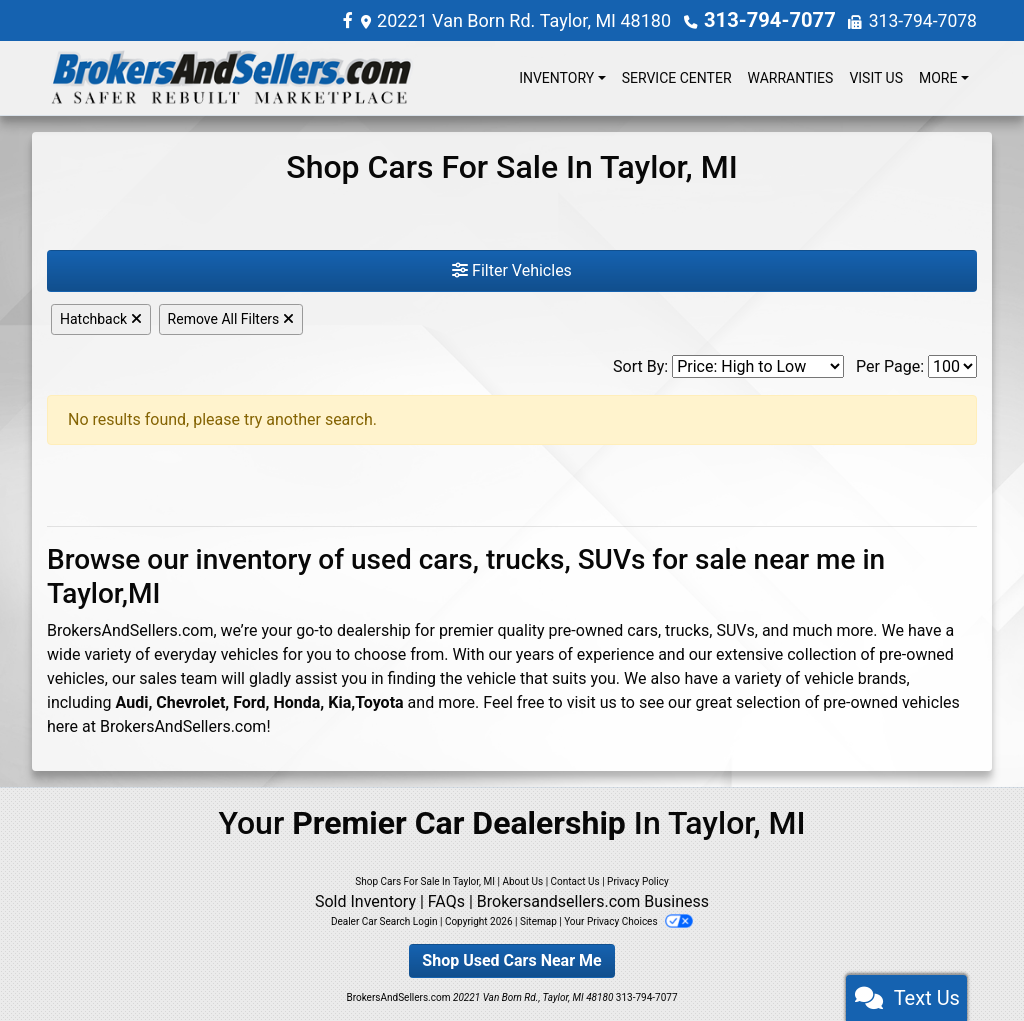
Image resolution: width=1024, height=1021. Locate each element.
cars (642, 629)
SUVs (735, 629)
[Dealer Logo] (231, 77)
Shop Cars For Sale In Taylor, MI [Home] (425, 880)
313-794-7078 (921, 19)
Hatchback (101, 318)
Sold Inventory (365, 900)
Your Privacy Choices (628, 920)
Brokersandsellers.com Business (593, 900)
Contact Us (575, 880)
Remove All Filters (231, 318)
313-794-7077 (773, 19)
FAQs (446, 900)
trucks (687, 629)
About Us (522, 880)
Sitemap (538, 920)
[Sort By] (758, 365)
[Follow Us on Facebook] (359, 19)
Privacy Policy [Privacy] (638, 880)
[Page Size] (952, 365)
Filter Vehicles (512, 269)
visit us (592, 701)
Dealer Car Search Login (384, 920)
